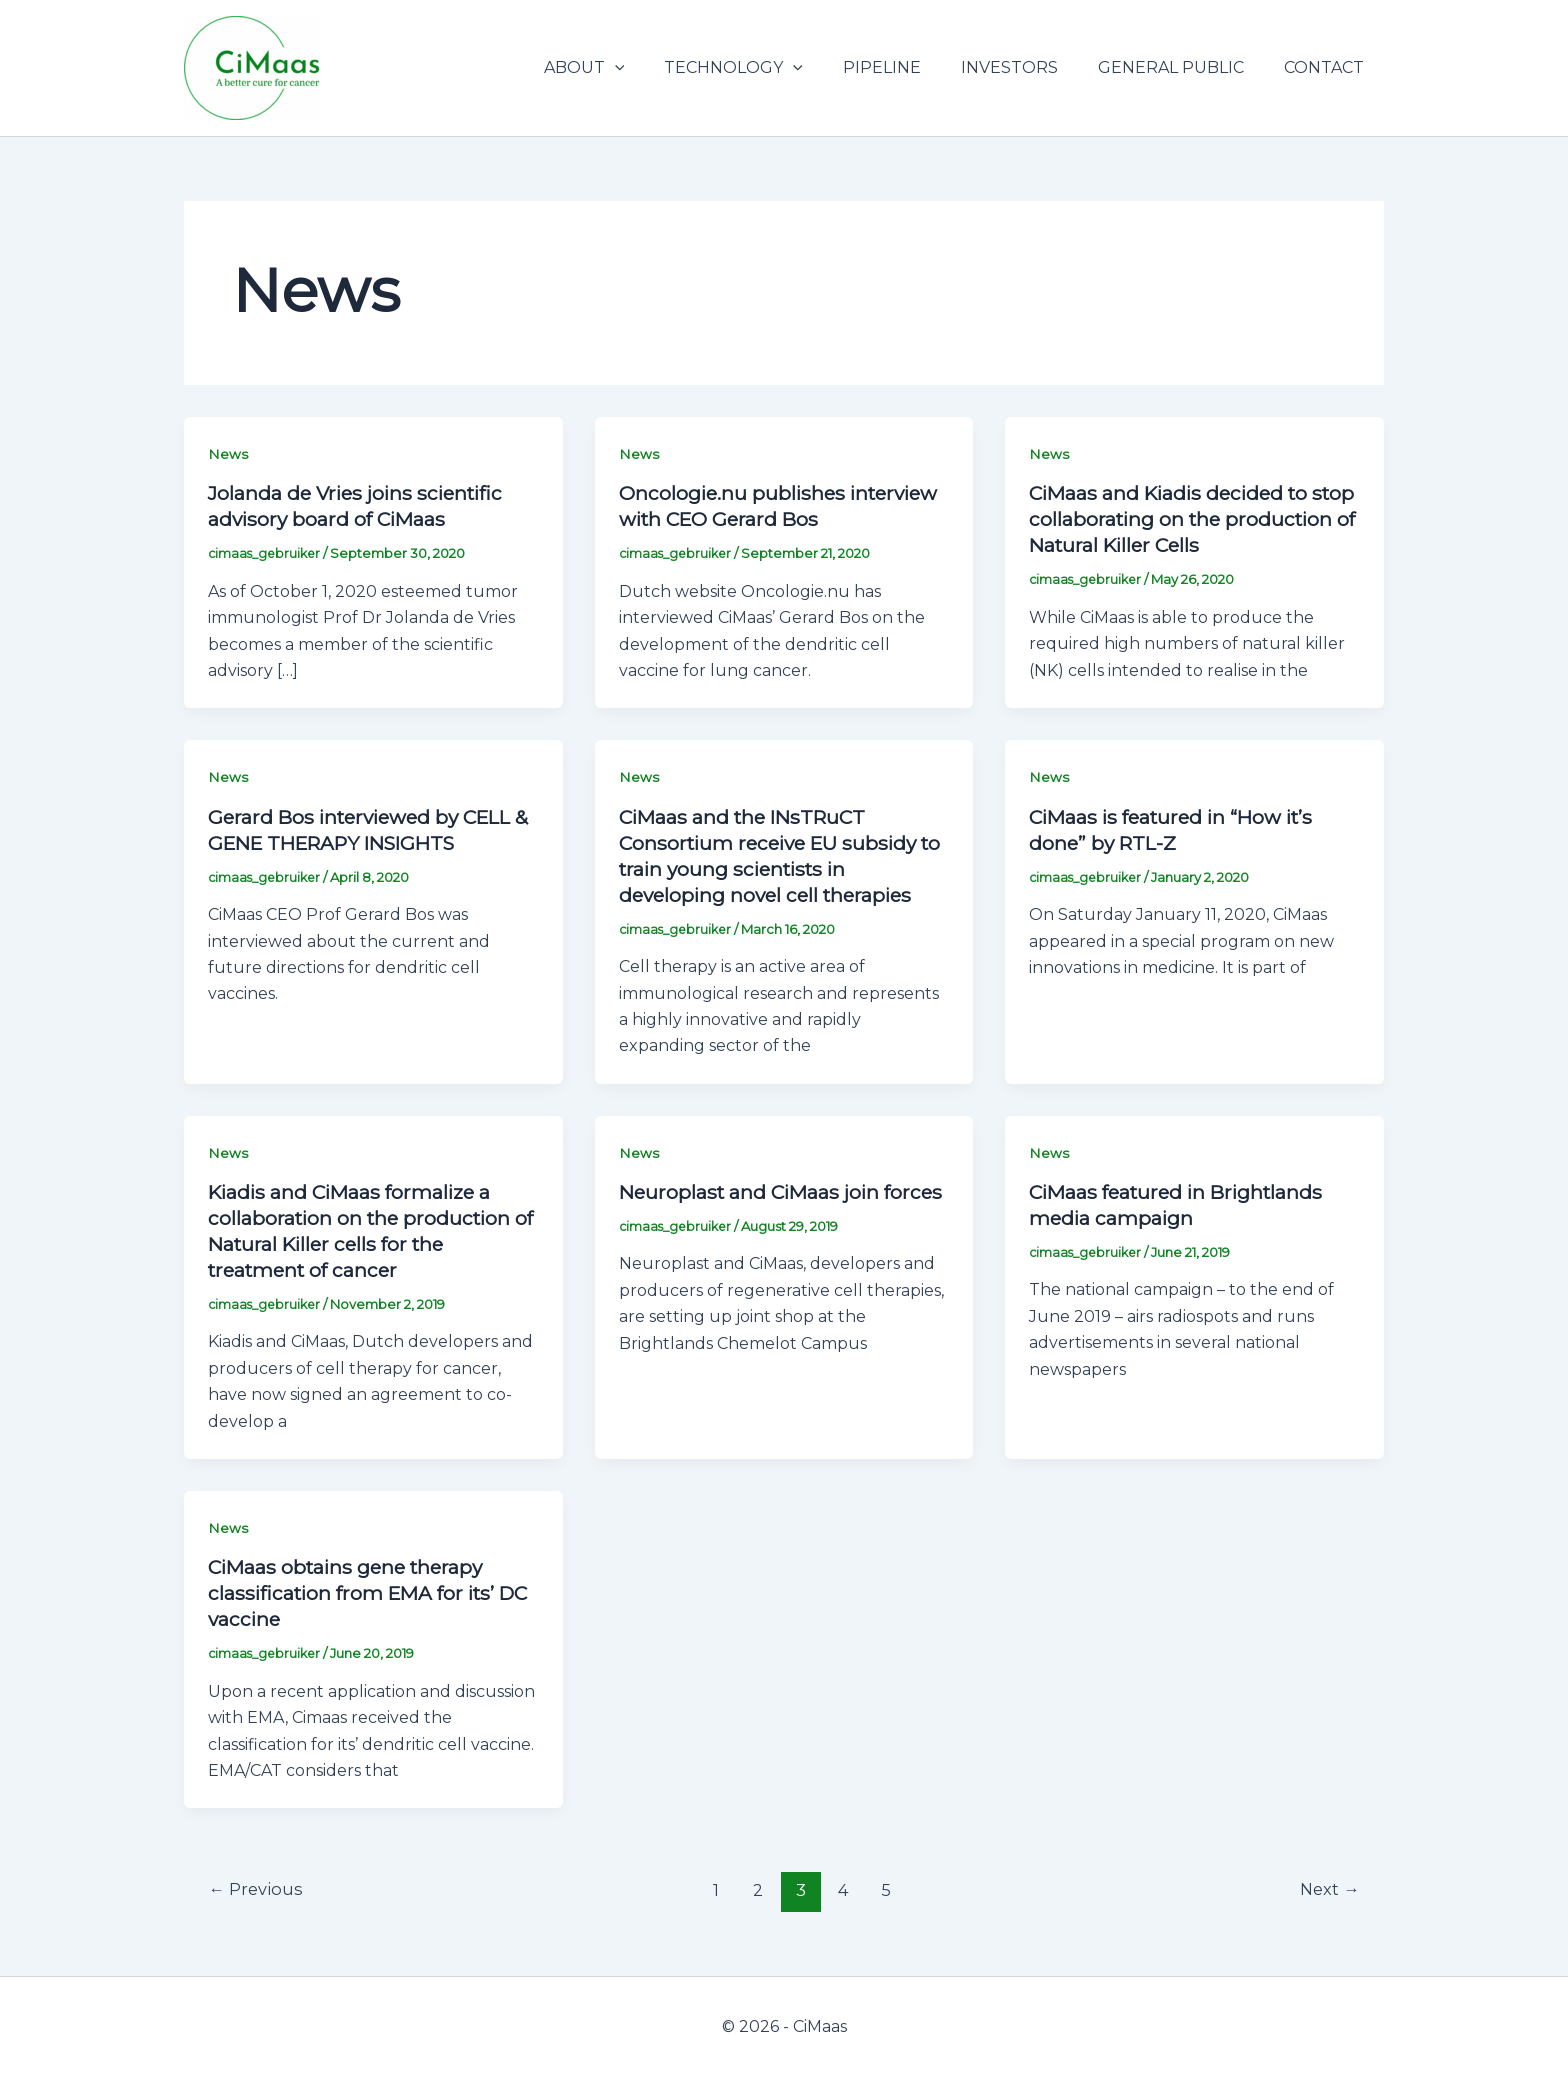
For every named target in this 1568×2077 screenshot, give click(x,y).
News (228, 454)
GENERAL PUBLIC (1183, 67)
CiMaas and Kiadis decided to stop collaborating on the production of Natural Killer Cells (1188, 519)
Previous (258, 1889)
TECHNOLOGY (769, 68)
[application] (659, 68)
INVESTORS (1029, 67)
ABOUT (628, 68)
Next (1327, 1889)
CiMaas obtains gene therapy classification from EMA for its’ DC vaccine (357, 1593)
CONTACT (1328, 67)
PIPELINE (910, 67)
